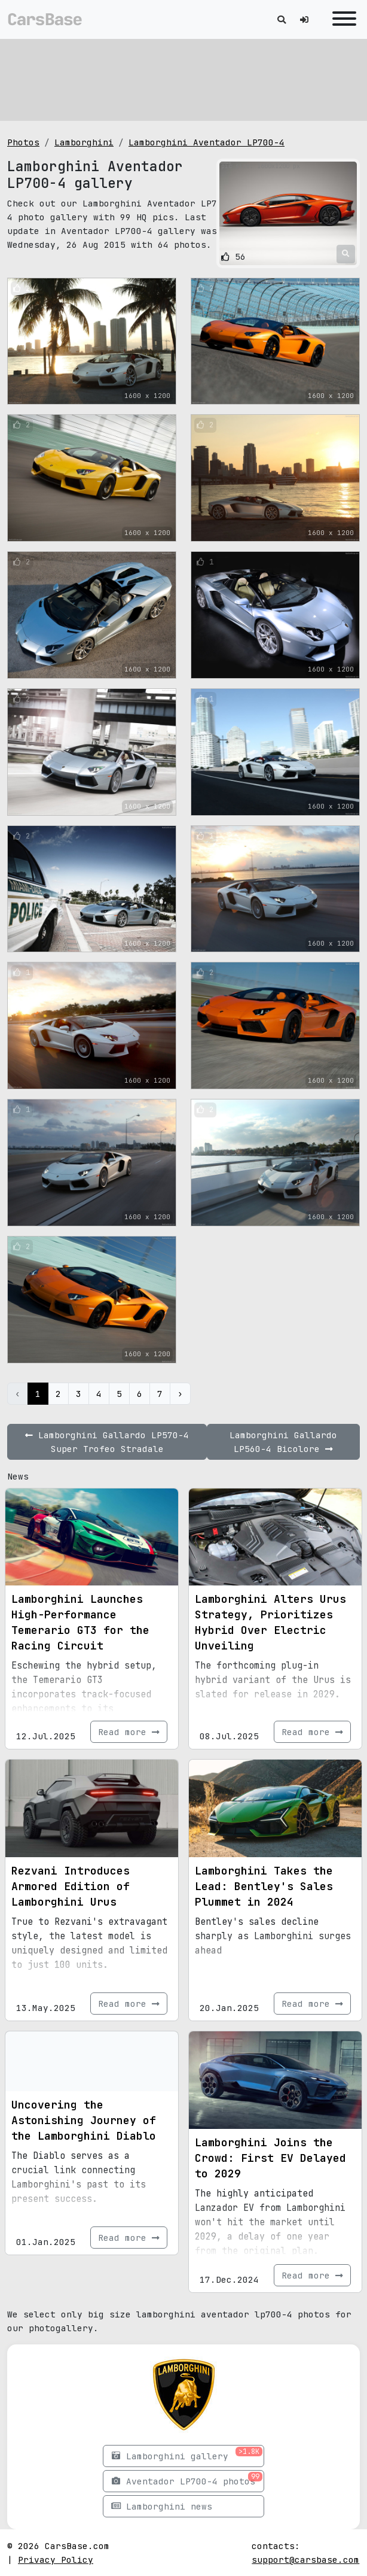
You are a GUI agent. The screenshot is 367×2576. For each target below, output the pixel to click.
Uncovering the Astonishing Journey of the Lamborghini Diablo (83, 2120)
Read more (129, 1731)
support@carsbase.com (305, 2559)
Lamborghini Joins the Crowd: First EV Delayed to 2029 (270, 2157)
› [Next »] (180, 1393)
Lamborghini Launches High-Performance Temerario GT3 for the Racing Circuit (80, 1622)
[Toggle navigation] (341, 19)
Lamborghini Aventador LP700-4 (207, 142)
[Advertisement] (183, 78)
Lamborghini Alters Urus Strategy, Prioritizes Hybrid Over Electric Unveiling (270, 1622)
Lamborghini (84, 142)
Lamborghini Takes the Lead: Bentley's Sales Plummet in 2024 (264, 1886)
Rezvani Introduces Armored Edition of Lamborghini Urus (70, 1886)
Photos (23, 142)
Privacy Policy (55, 2559)
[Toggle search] (281, 19)
